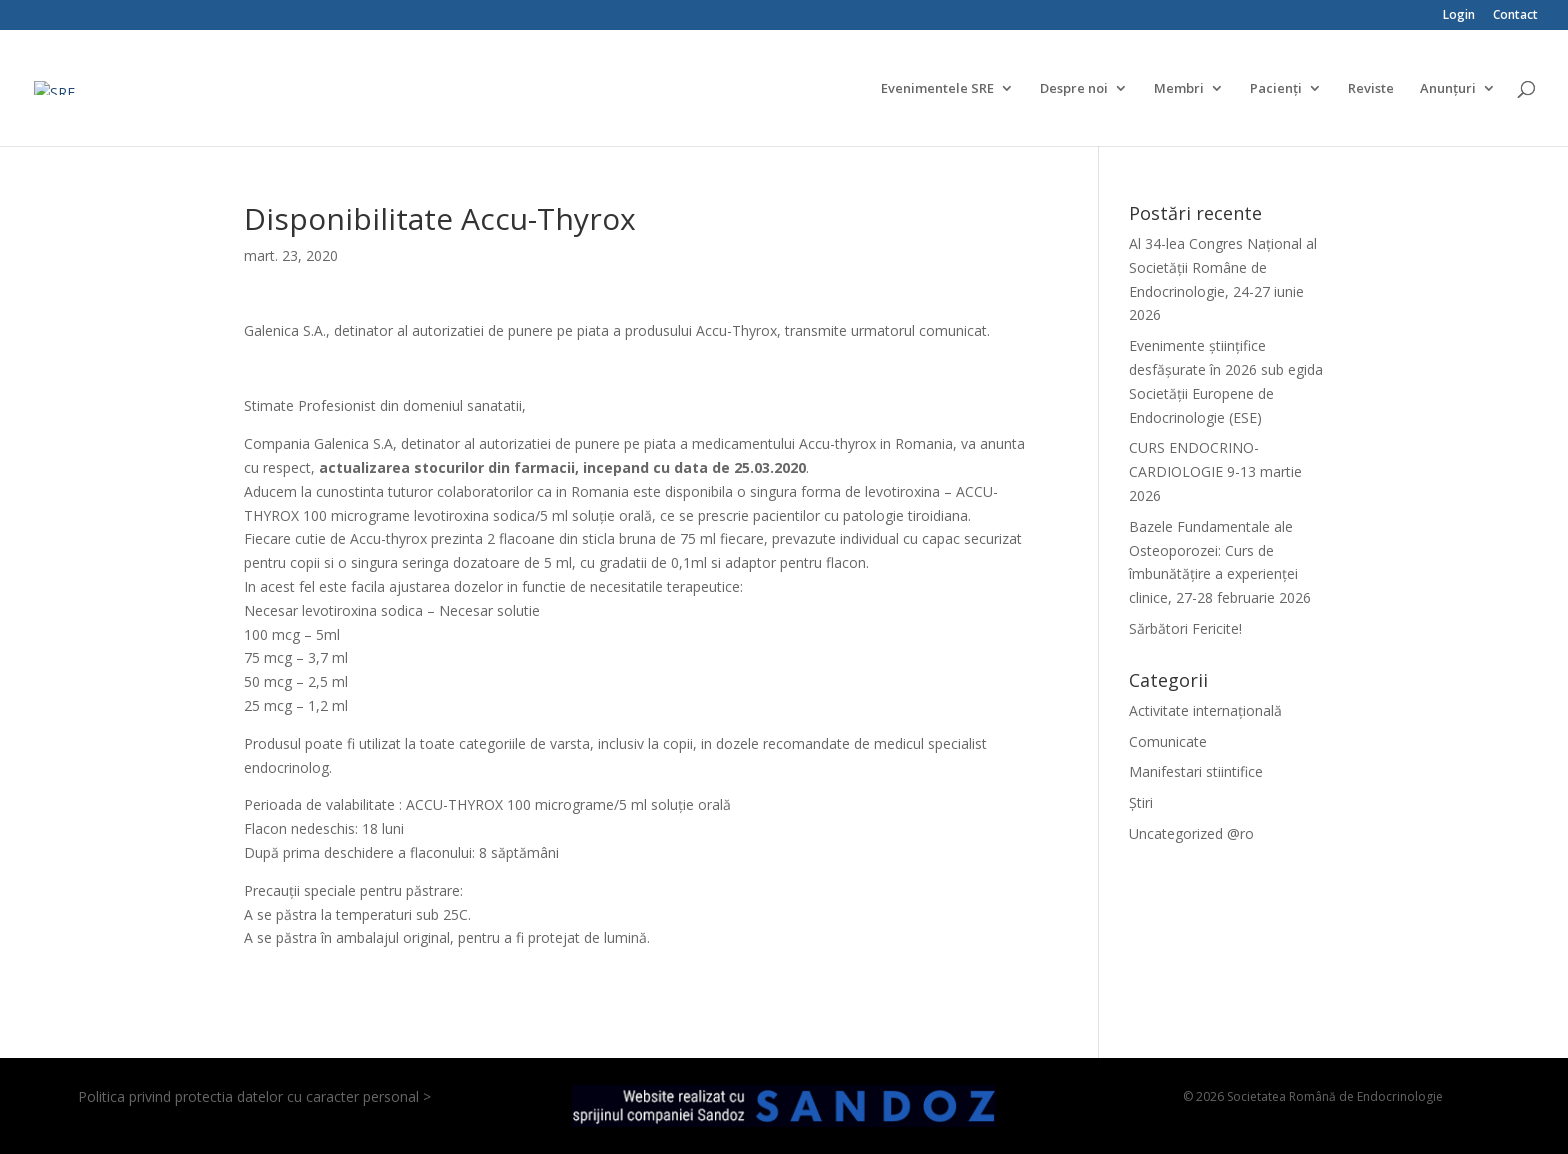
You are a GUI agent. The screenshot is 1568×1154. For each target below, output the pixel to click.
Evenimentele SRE (937, 89)
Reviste (1371, 89)
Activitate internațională (1205, 710)
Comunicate (1168, 741)
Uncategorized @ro (1191, 833)
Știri (1141, 802)
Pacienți (1276, 89)
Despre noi (1074, 89)
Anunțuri (1448, 89)
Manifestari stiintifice (1196, 771)
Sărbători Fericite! (1185, 628)
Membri (1179, 89)
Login (1459, 16)
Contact (1515, 16)
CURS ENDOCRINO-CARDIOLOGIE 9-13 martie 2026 (1215, 471)
